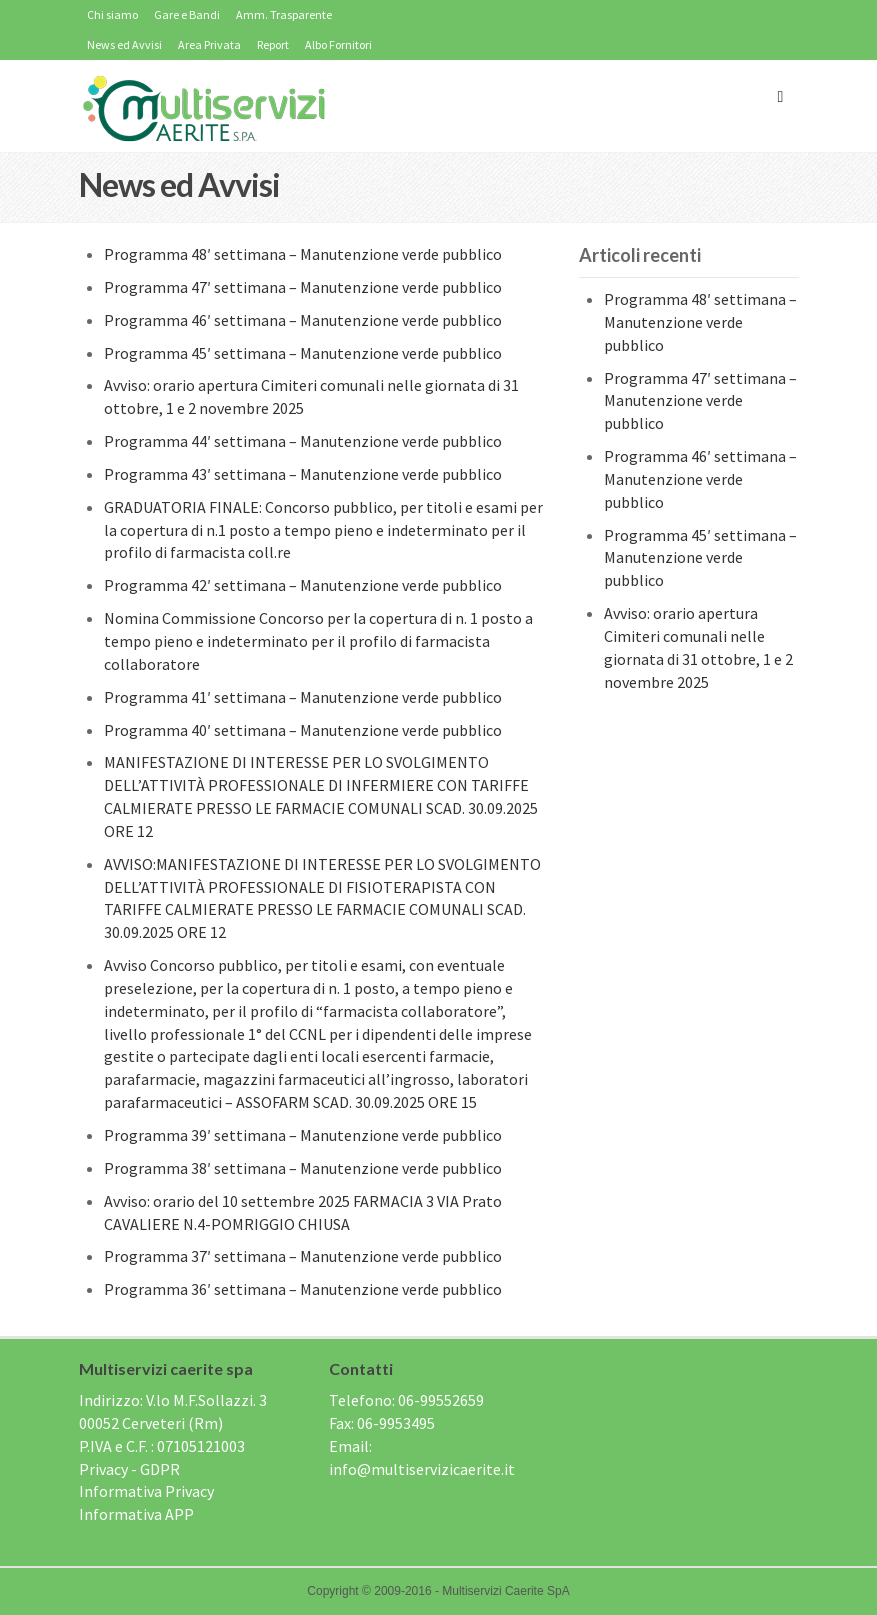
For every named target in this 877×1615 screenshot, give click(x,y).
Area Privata (209, 44)
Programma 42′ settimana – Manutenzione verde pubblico (303, 585)
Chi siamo (112, 14)
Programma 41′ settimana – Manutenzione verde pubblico (303, 697)
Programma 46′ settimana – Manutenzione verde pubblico (303, 320)
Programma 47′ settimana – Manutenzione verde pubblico (303, 287)
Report (273, 44)
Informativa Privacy (146, 1491)
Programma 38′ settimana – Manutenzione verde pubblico (303, 1168)
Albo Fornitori (338, 44)
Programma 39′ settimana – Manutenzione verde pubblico (303, 1135)
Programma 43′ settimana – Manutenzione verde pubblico (303, 474)
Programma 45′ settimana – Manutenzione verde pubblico (303, 353)
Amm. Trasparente (284, 14)
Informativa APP (136, 1514)
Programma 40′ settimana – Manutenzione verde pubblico (303, 730)
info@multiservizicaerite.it (422, 1469)
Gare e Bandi (187, 14)
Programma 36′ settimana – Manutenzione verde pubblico (303, 1289)
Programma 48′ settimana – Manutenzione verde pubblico (303, 254)
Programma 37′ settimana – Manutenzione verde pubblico (303, 1256)
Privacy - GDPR (129, 1469)
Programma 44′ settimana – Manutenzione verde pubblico (303, 441)
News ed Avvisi (124, 44)
